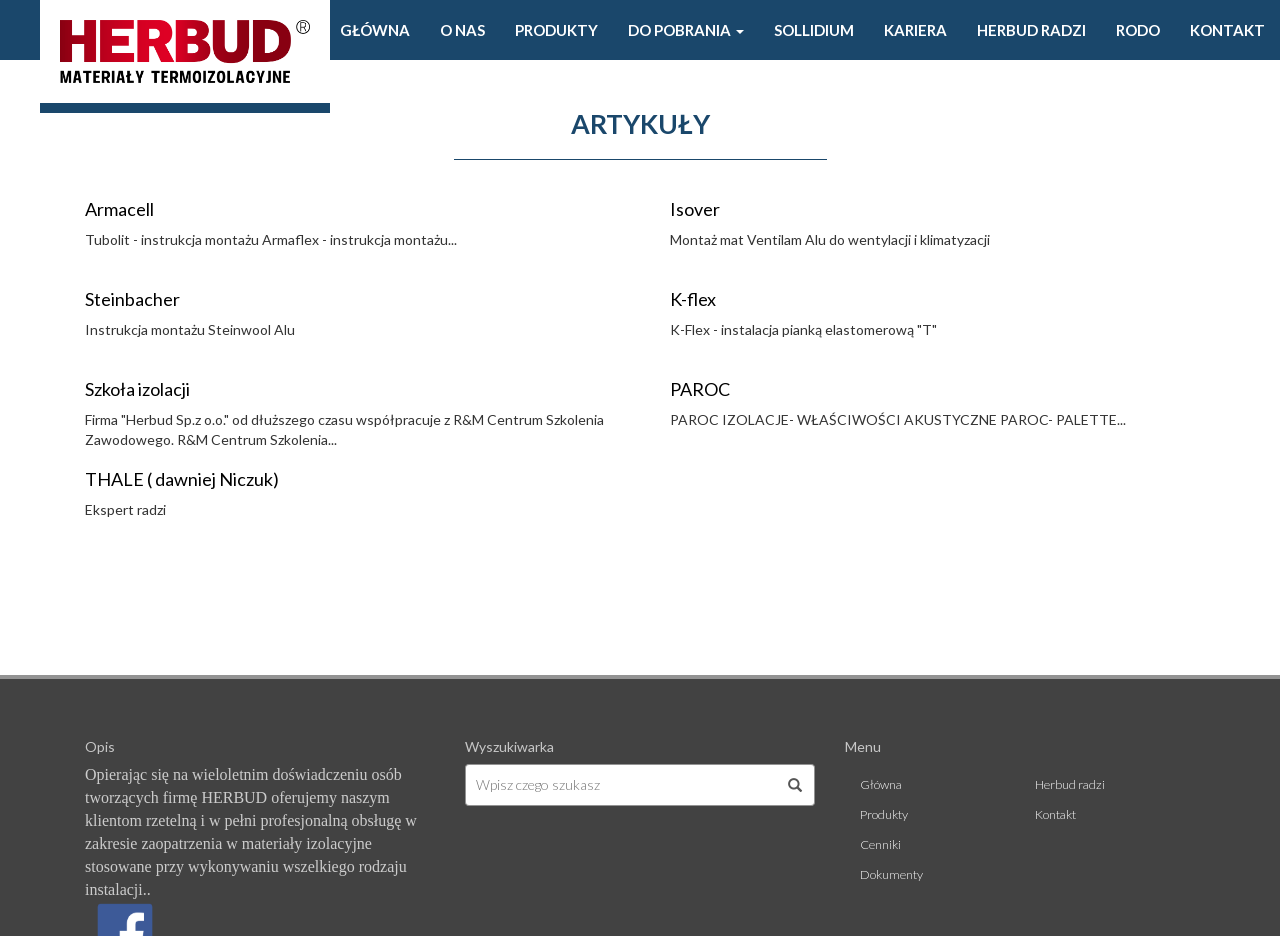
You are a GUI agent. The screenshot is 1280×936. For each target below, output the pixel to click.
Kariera (915, 30)
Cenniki (880, 844)
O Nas (462, 30)
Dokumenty (891, 874)
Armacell (119, 209)
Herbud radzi (1031, 30)
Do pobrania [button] (686, 30)
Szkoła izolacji (137, 389)
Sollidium (814, 30)
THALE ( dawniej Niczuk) (182, 479)
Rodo (1138, 30)
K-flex (693, 299)
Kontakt (1227, 30)
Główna (375, 30)
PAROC (700, 389)
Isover (695, 209)
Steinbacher (132, 299)
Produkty (556, 30)
